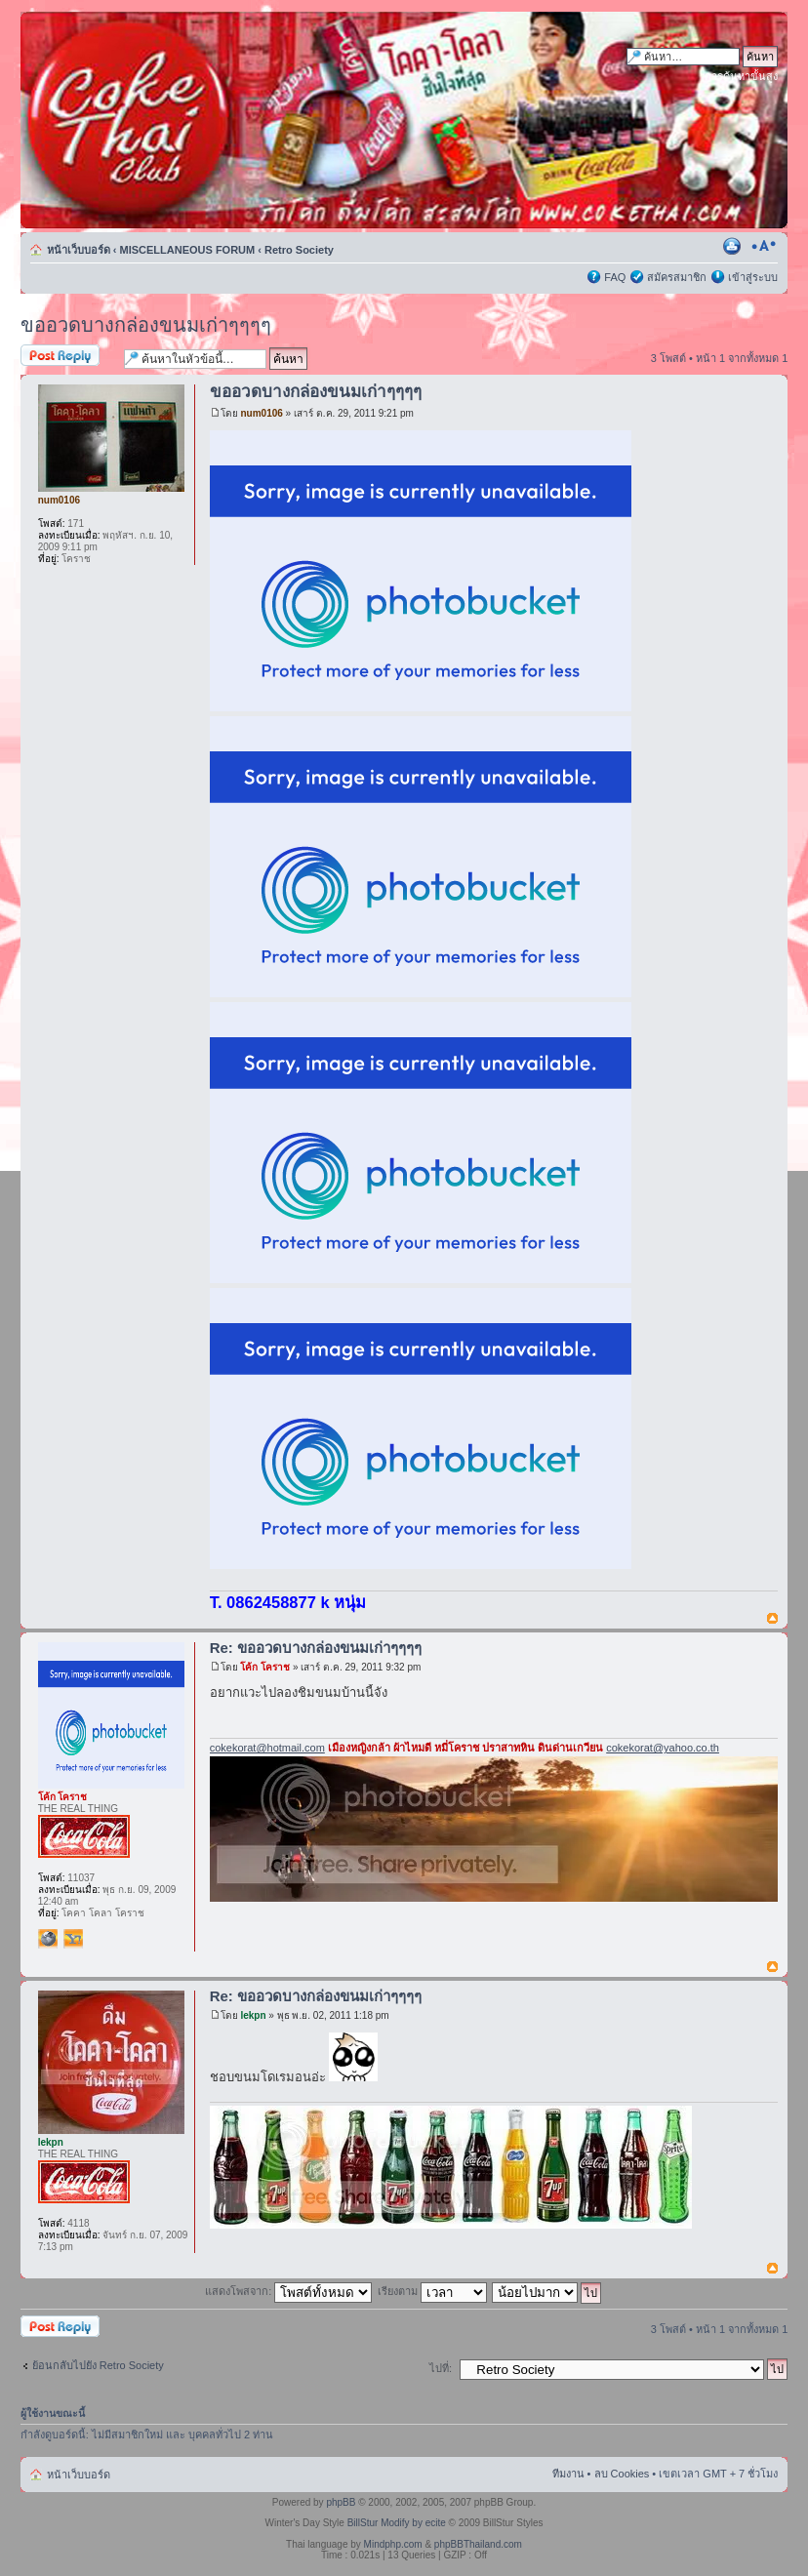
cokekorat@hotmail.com (267, 1747)
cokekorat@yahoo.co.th (662, 1747)
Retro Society (299, 250)
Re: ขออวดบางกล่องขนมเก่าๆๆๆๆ (316, 1647)
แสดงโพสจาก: (288, 2291)
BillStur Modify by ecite (396, 2522)
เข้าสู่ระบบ (753, 277)
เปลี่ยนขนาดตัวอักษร (763, 246)
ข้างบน (772, 1619)
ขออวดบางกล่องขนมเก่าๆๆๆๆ (145, 325)
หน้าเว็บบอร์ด (78, 250)
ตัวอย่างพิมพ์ (734, 246)
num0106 (261, 413)
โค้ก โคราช (265, 1667)
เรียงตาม (432, 2291)
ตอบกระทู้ (67, 356)
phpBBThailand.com (478, 2544)
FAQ (615, 277)
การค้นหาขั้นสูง (741, 76)
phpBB (340, 2502)
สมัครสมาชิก (677, 277)
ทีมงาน (568, 2473)
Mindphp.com (393, 2544)
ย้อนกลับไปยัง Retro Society (98, 2365)
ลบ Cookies (622, 2473)
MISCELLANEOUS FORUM (188, 250)
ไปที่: (440, 2368)
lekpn (252, 2015)
